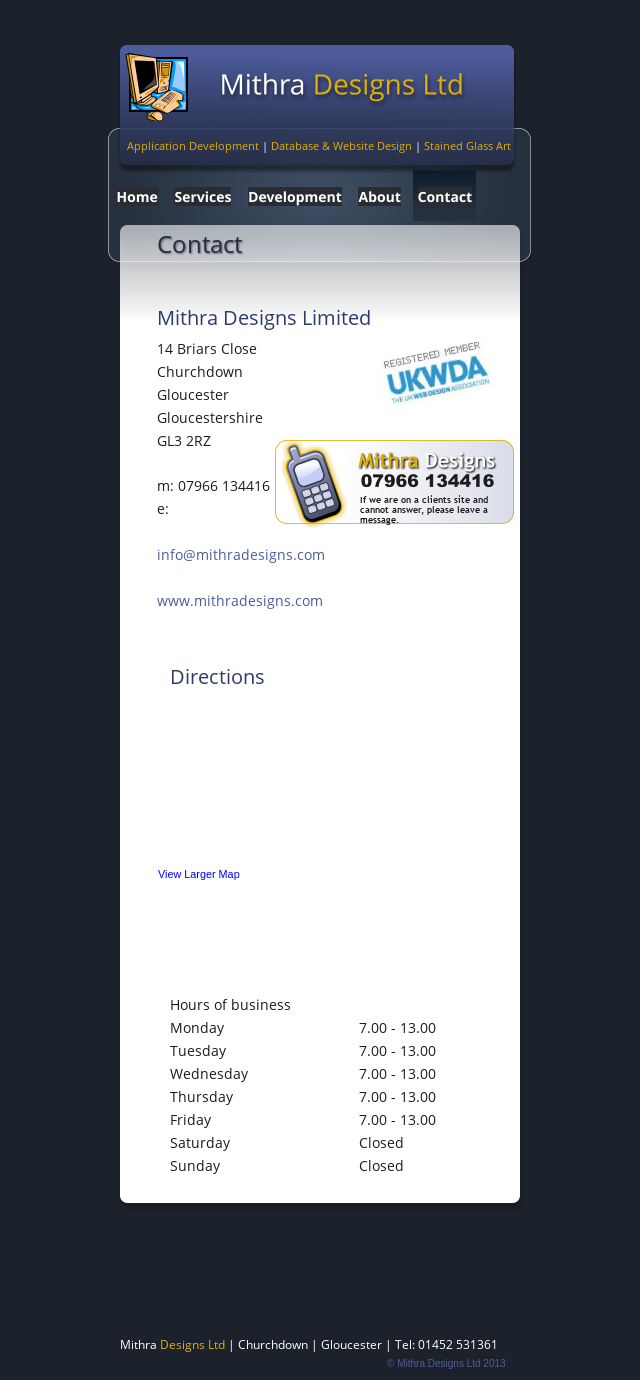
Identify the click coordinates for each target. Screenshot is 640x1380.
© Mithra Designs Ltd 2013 (446, 1363)
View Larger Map (199, 874)
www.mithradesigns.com (240, 600)
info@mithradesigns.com (241, 554)
